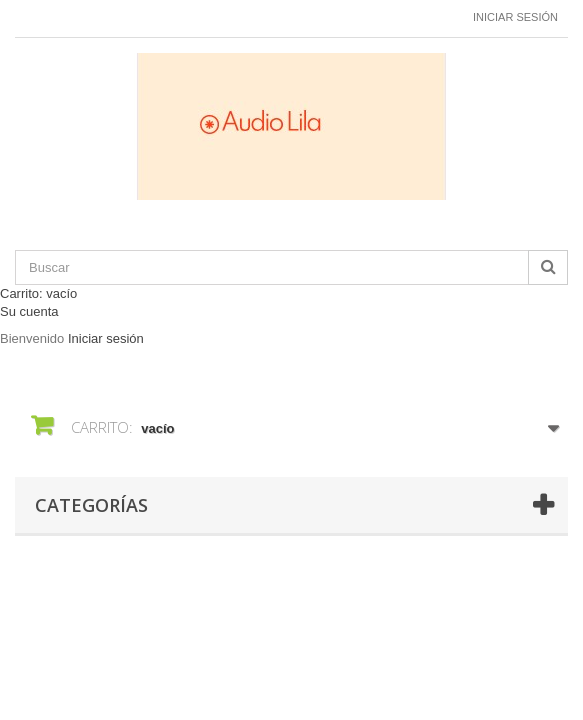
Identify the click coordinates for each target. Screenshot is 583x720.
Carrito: (38, 293)
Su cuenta (29, 311)
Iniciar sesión (515, 17)
